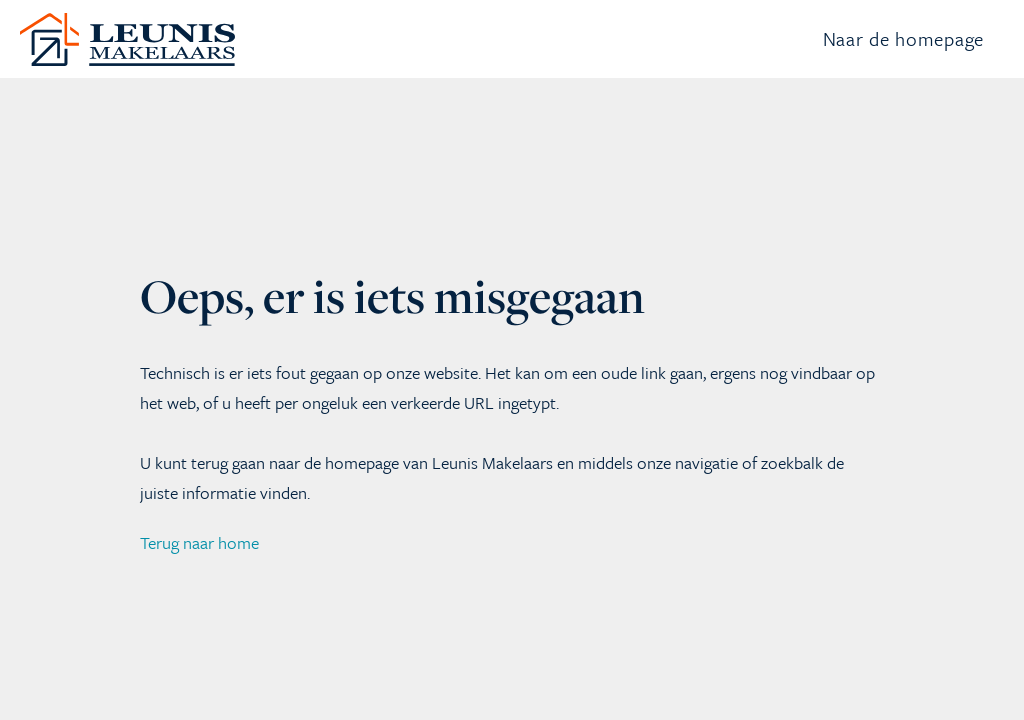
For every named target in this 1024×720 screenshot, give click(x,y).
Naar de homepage (903, 64)
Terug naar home (199, 594)
